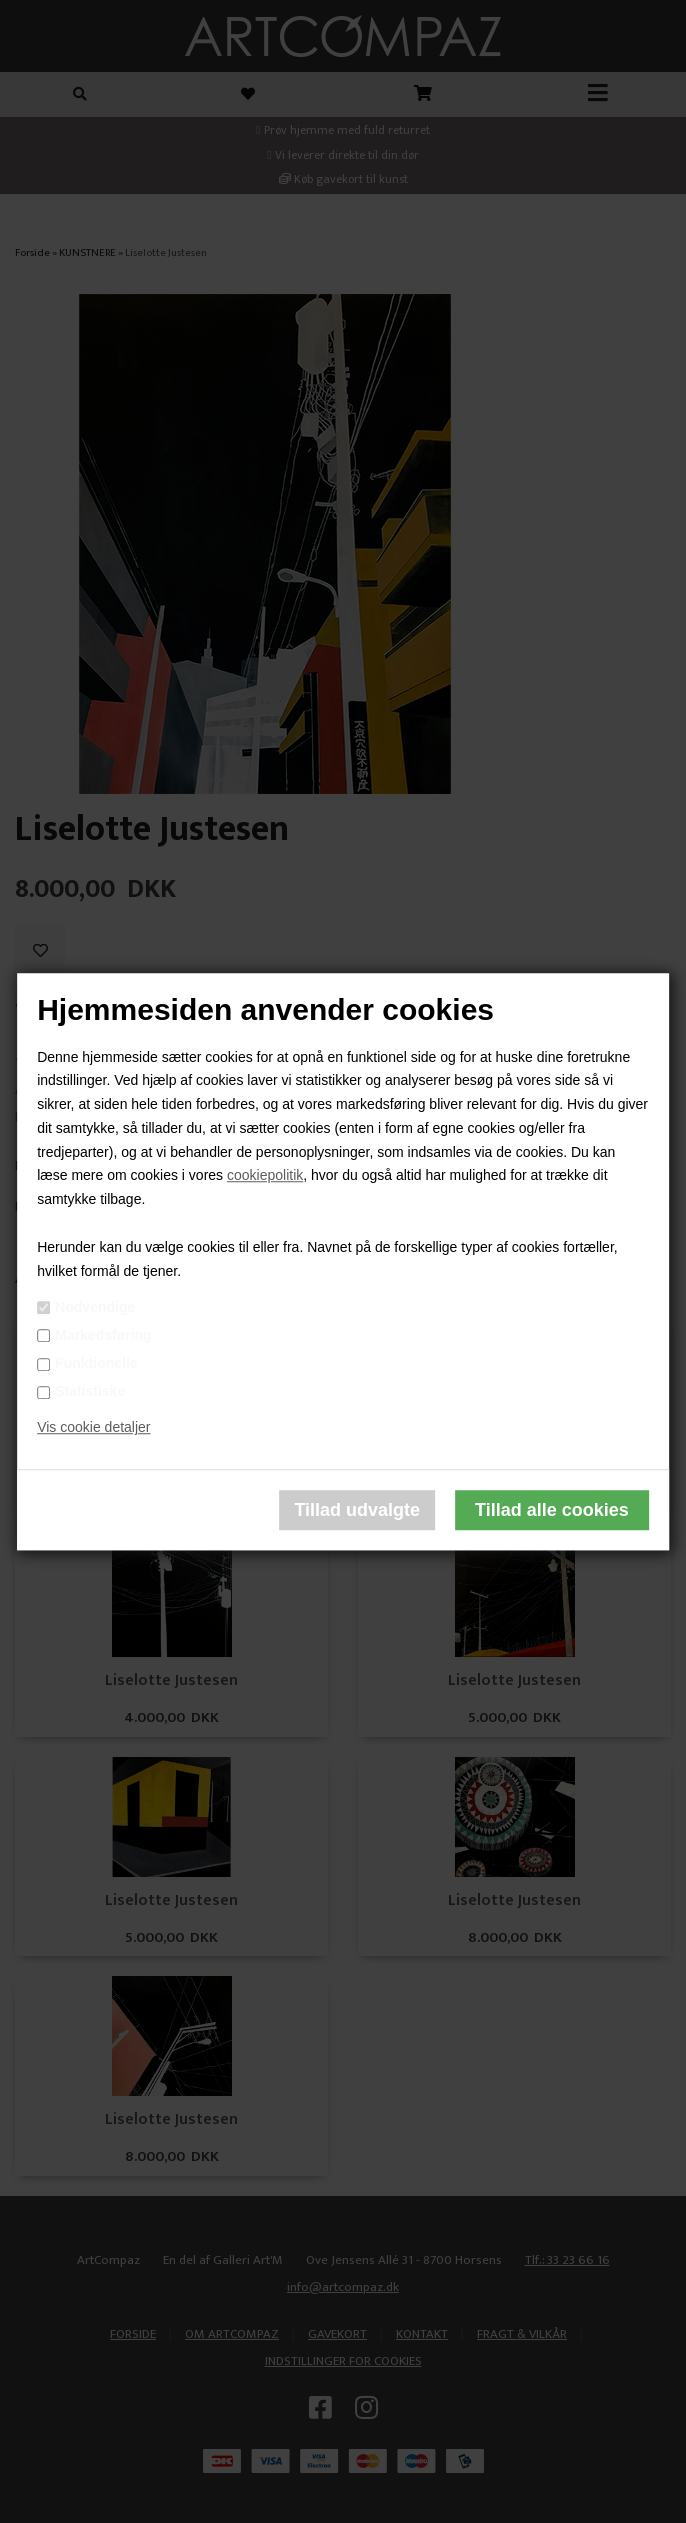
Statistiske (90, 1392)
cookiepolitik (265, 1176)
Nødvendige (95, 1307)
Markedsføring (103, 1335)
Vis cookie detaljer (93, 1427)
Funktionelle (96, 1363)
